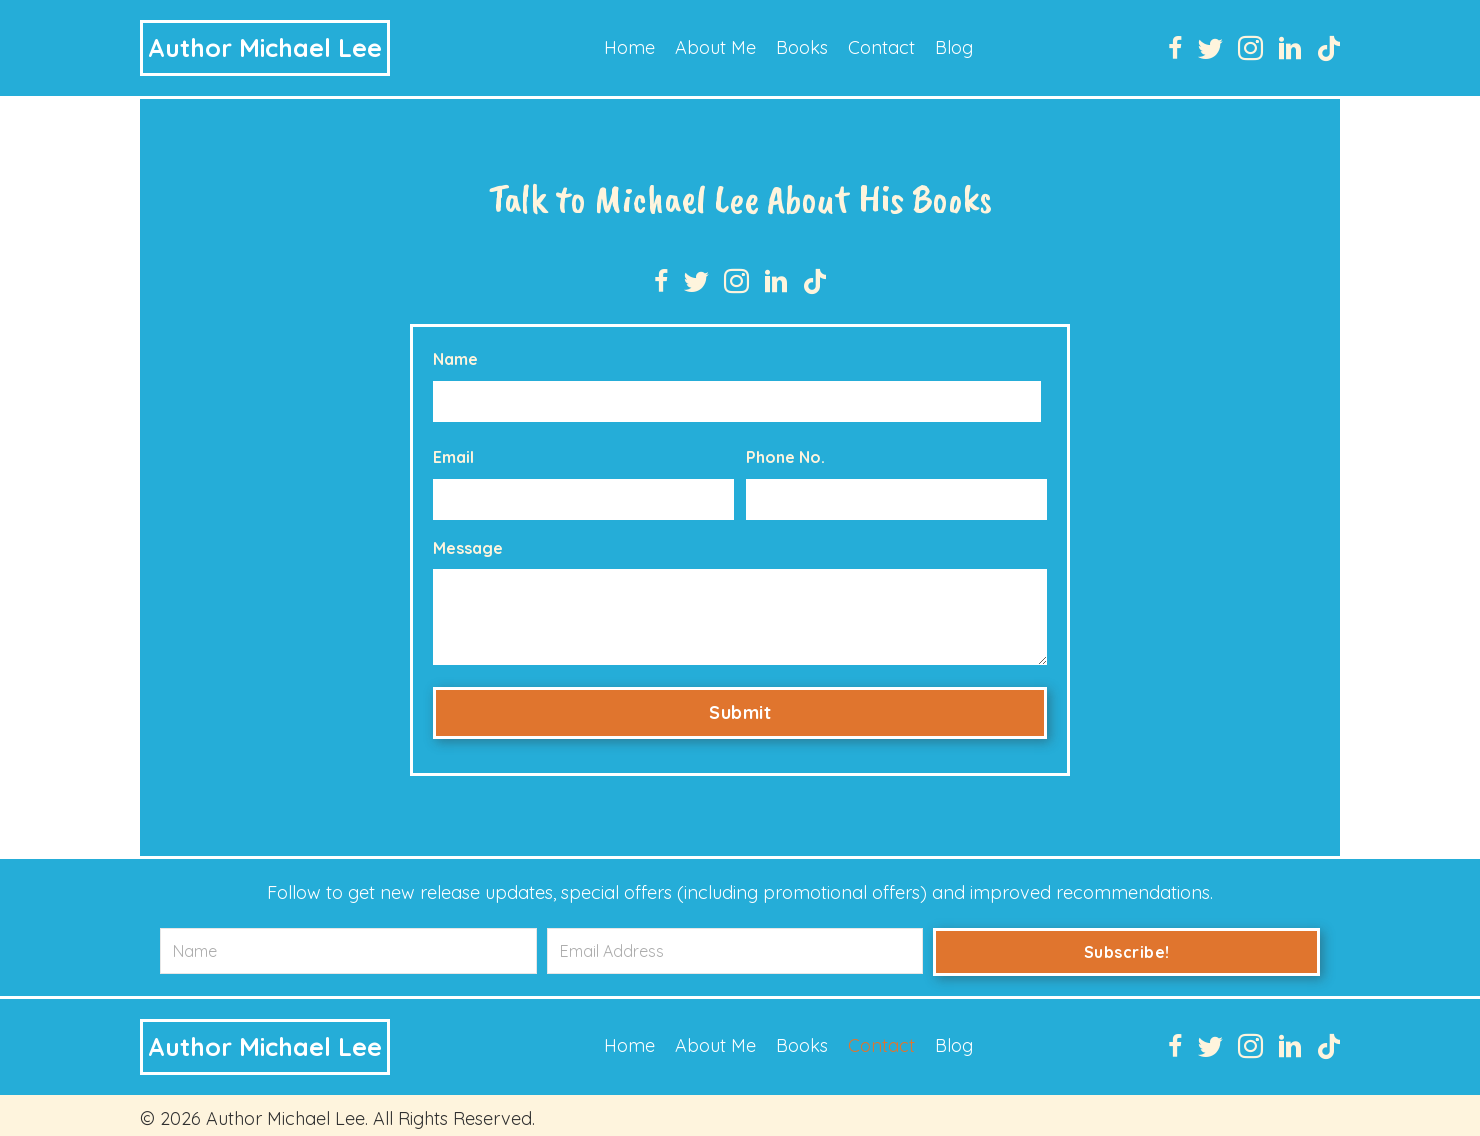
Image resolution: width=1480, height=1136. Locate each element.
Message (468, 540)
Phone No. (785, 453)
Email (453, 453)
